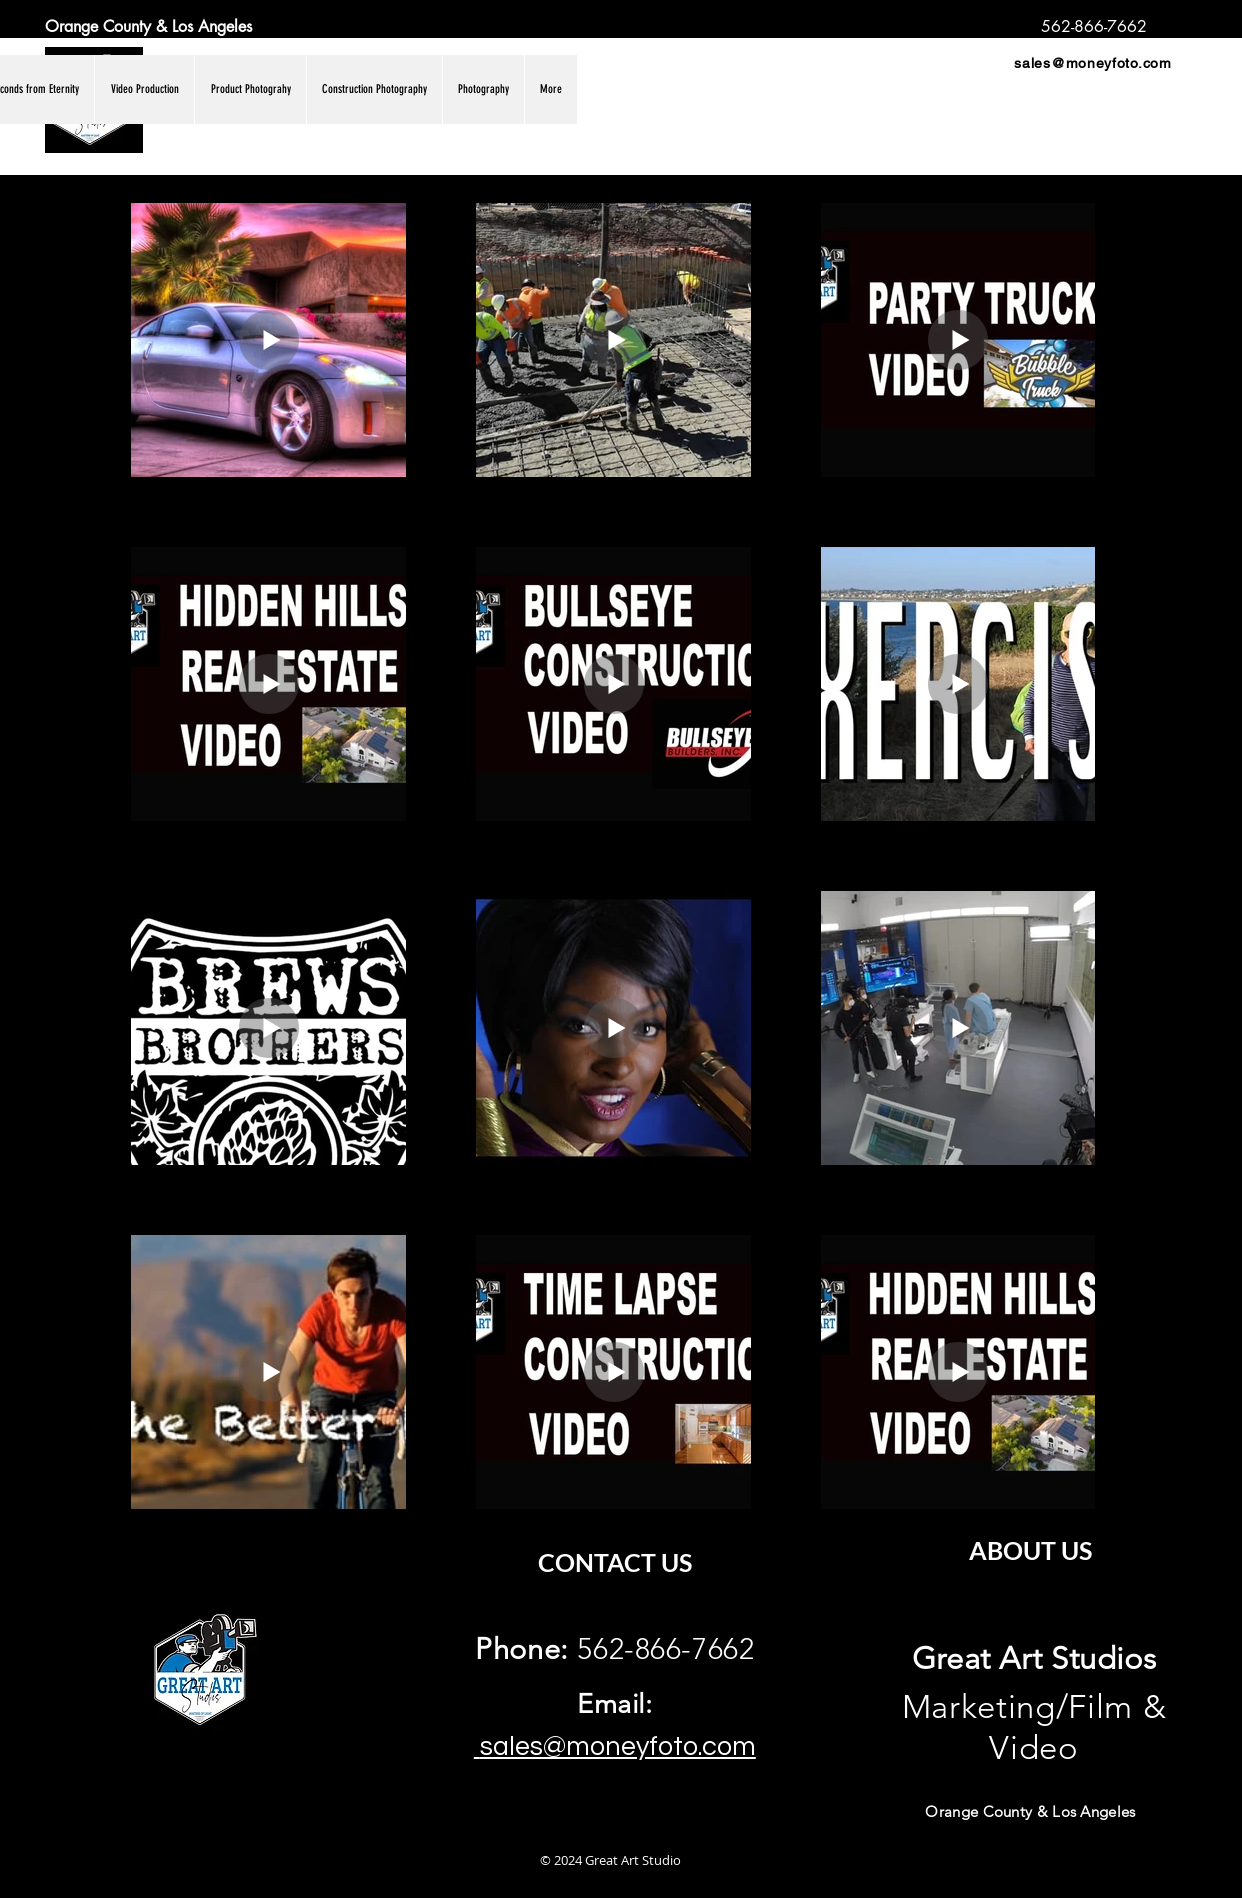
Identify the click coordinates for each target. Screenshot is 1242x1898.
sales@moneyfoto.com (1092, 63)
